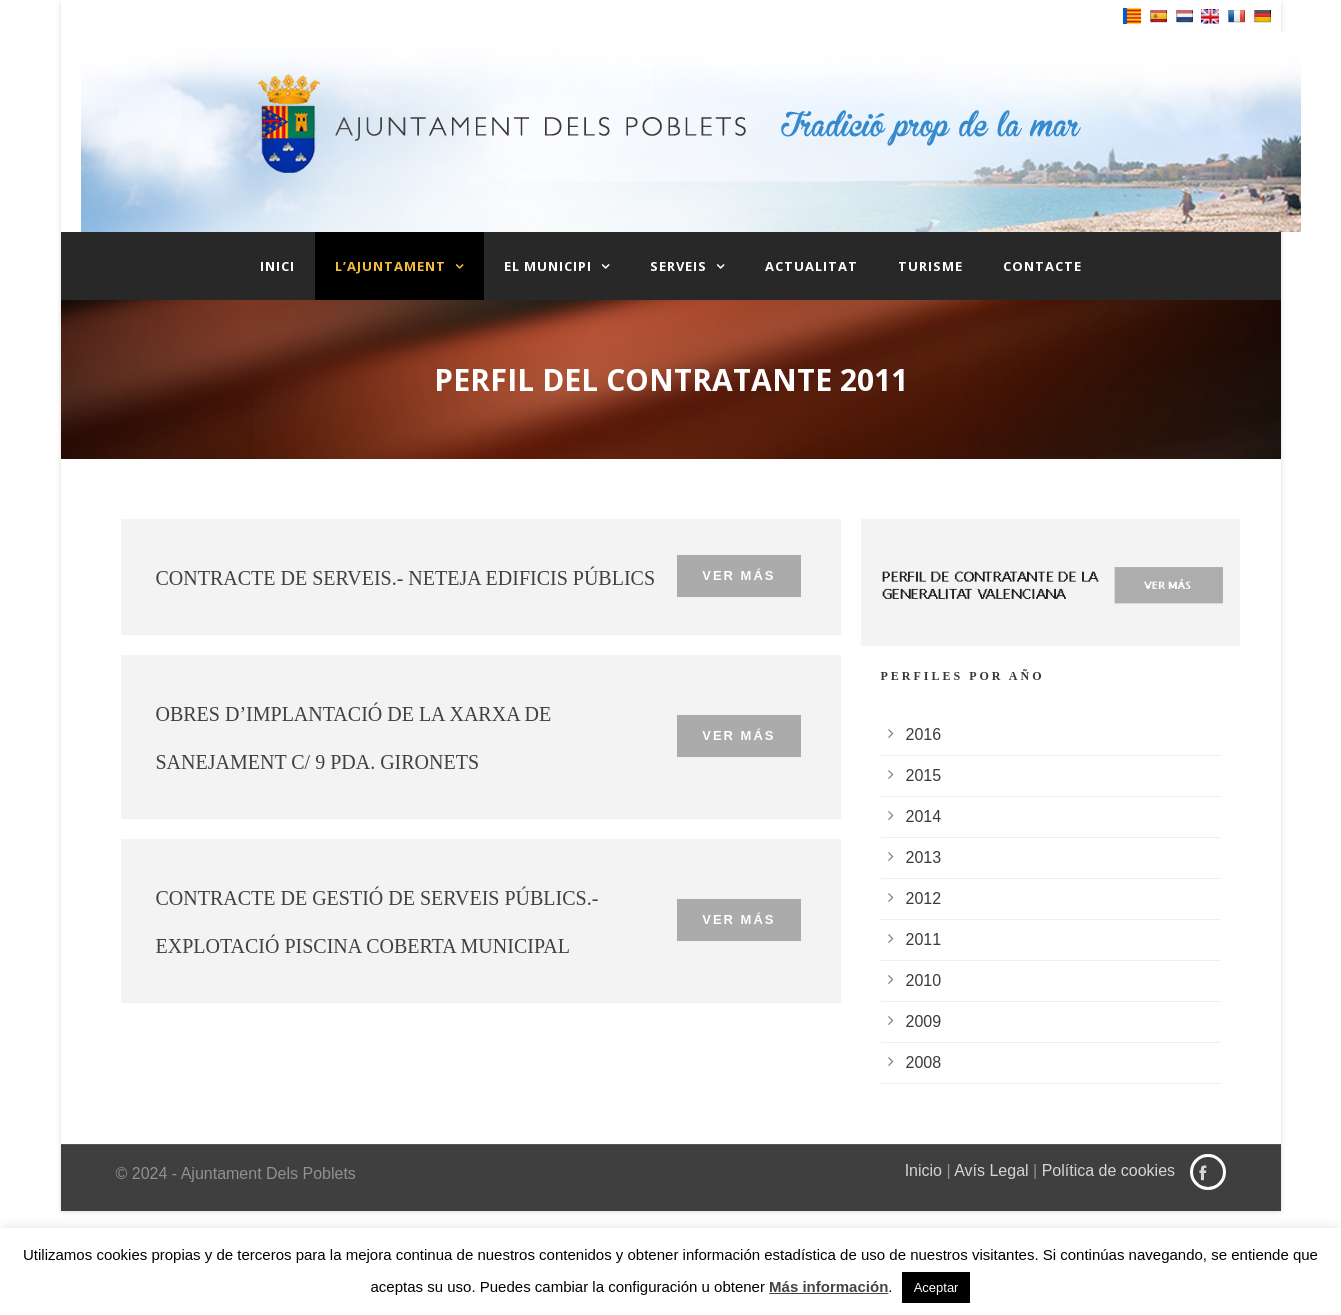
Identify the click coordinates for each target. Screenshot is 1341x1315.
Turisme (930, 266)
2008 (924, 1062)
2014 (924, 816)
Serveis (678, 266)
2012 (924, 898)
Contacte (1042, 266)
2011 (924, 939)
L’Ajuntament (390, 266)
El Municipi (548, 266)
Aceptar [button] (936, 1287)
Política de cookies (1108, 1170)
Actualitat (811, 266)
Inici (277, 266)
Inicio (923, 1170)
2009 (924, 1021)
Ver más (738, 575)
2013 (924, 857)
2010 (924, 980)
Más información (828, 1286)
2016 (924, 734)
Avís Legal (991, 1170)
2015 (924, 775)
